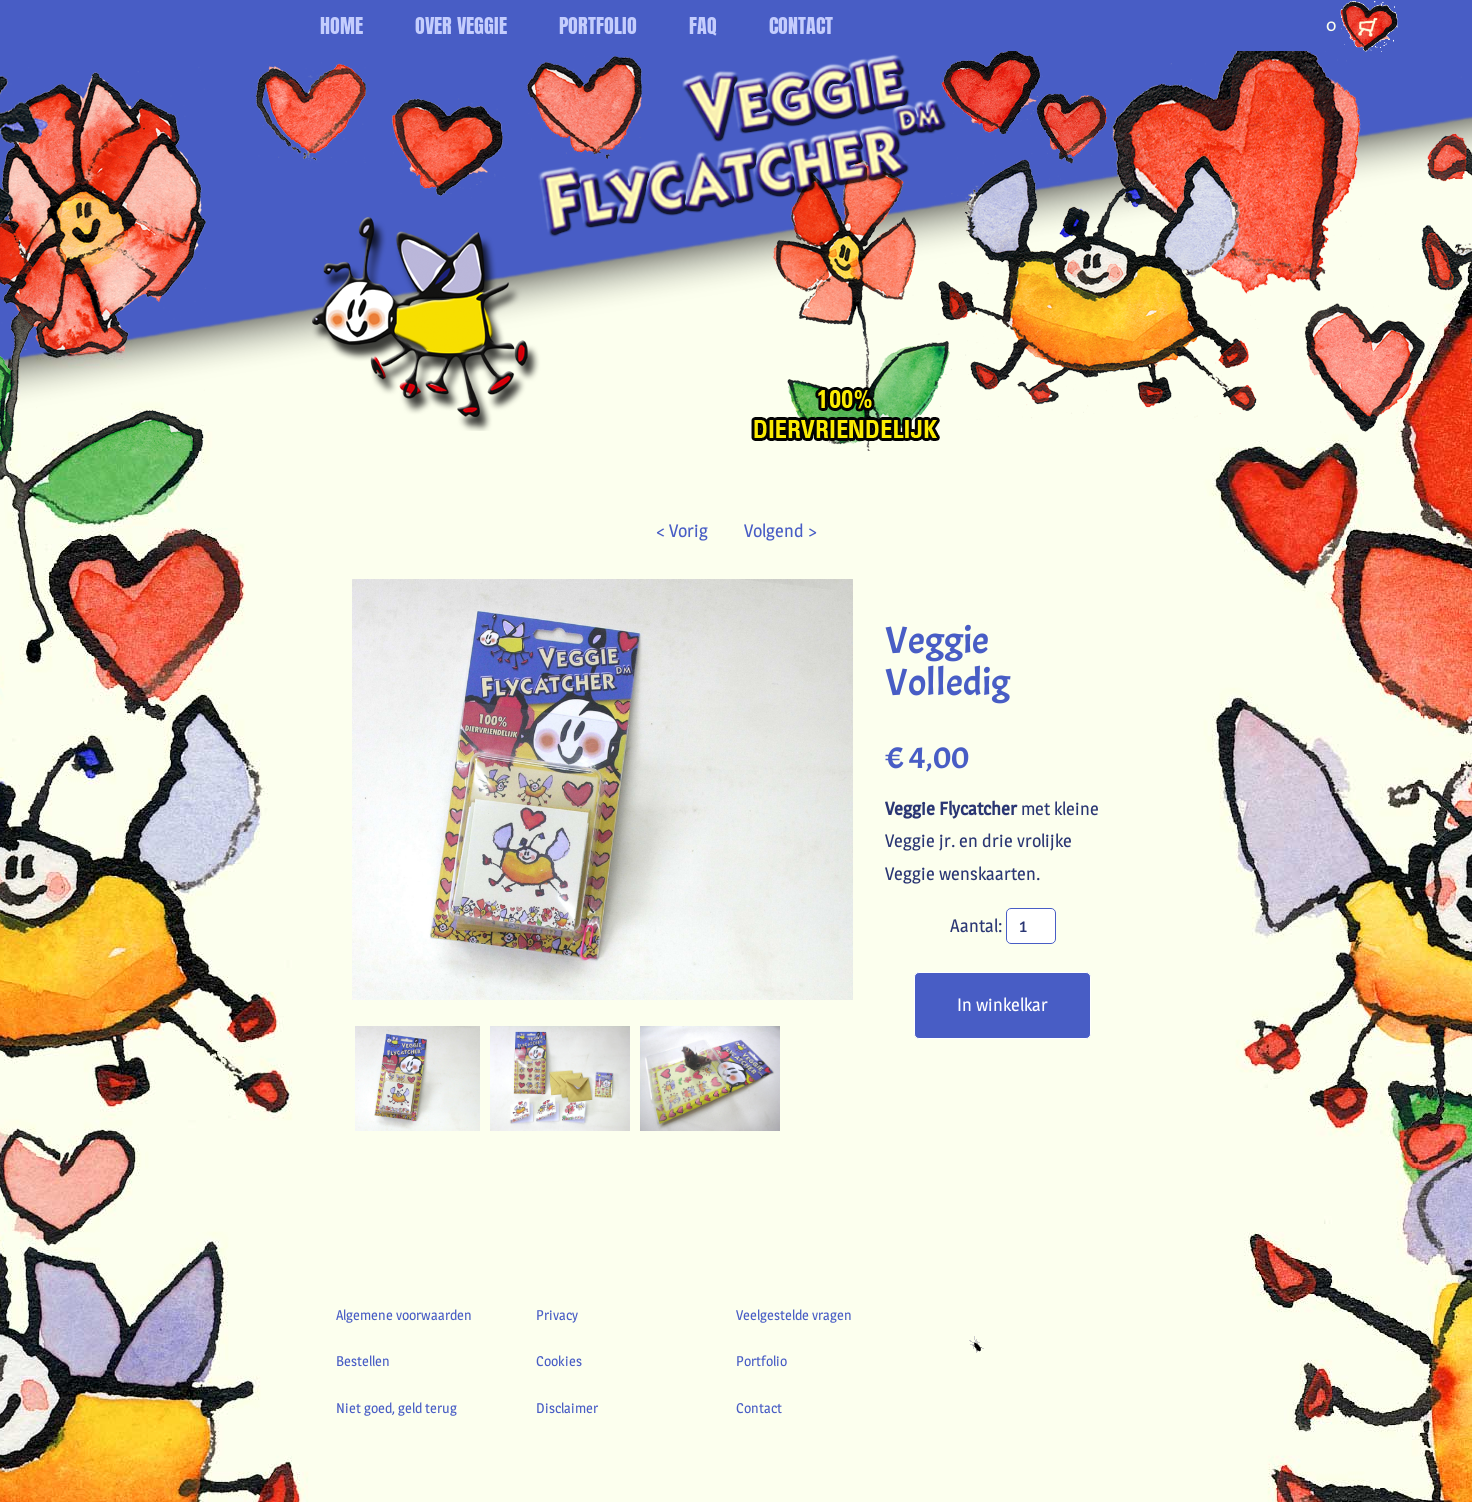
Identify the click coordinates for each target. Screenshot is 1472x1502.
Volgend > (772, 530)
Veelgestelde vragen (794, 1314)
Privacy (557, 1314)
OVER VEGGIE (461, 25)
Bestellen (363, 1360)
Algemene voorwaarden (404, 1314)
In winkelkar (1002, 1004)
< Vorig (692, 530)
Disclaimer (567, 1407)
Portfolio (761, 1360)
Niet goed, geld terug (396, 1407)
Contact (759, 1407)
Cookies (559, 1360)
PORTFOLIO (598, 25)
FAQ (703, 25)
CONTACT (801, 25)
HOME (341, 25)
